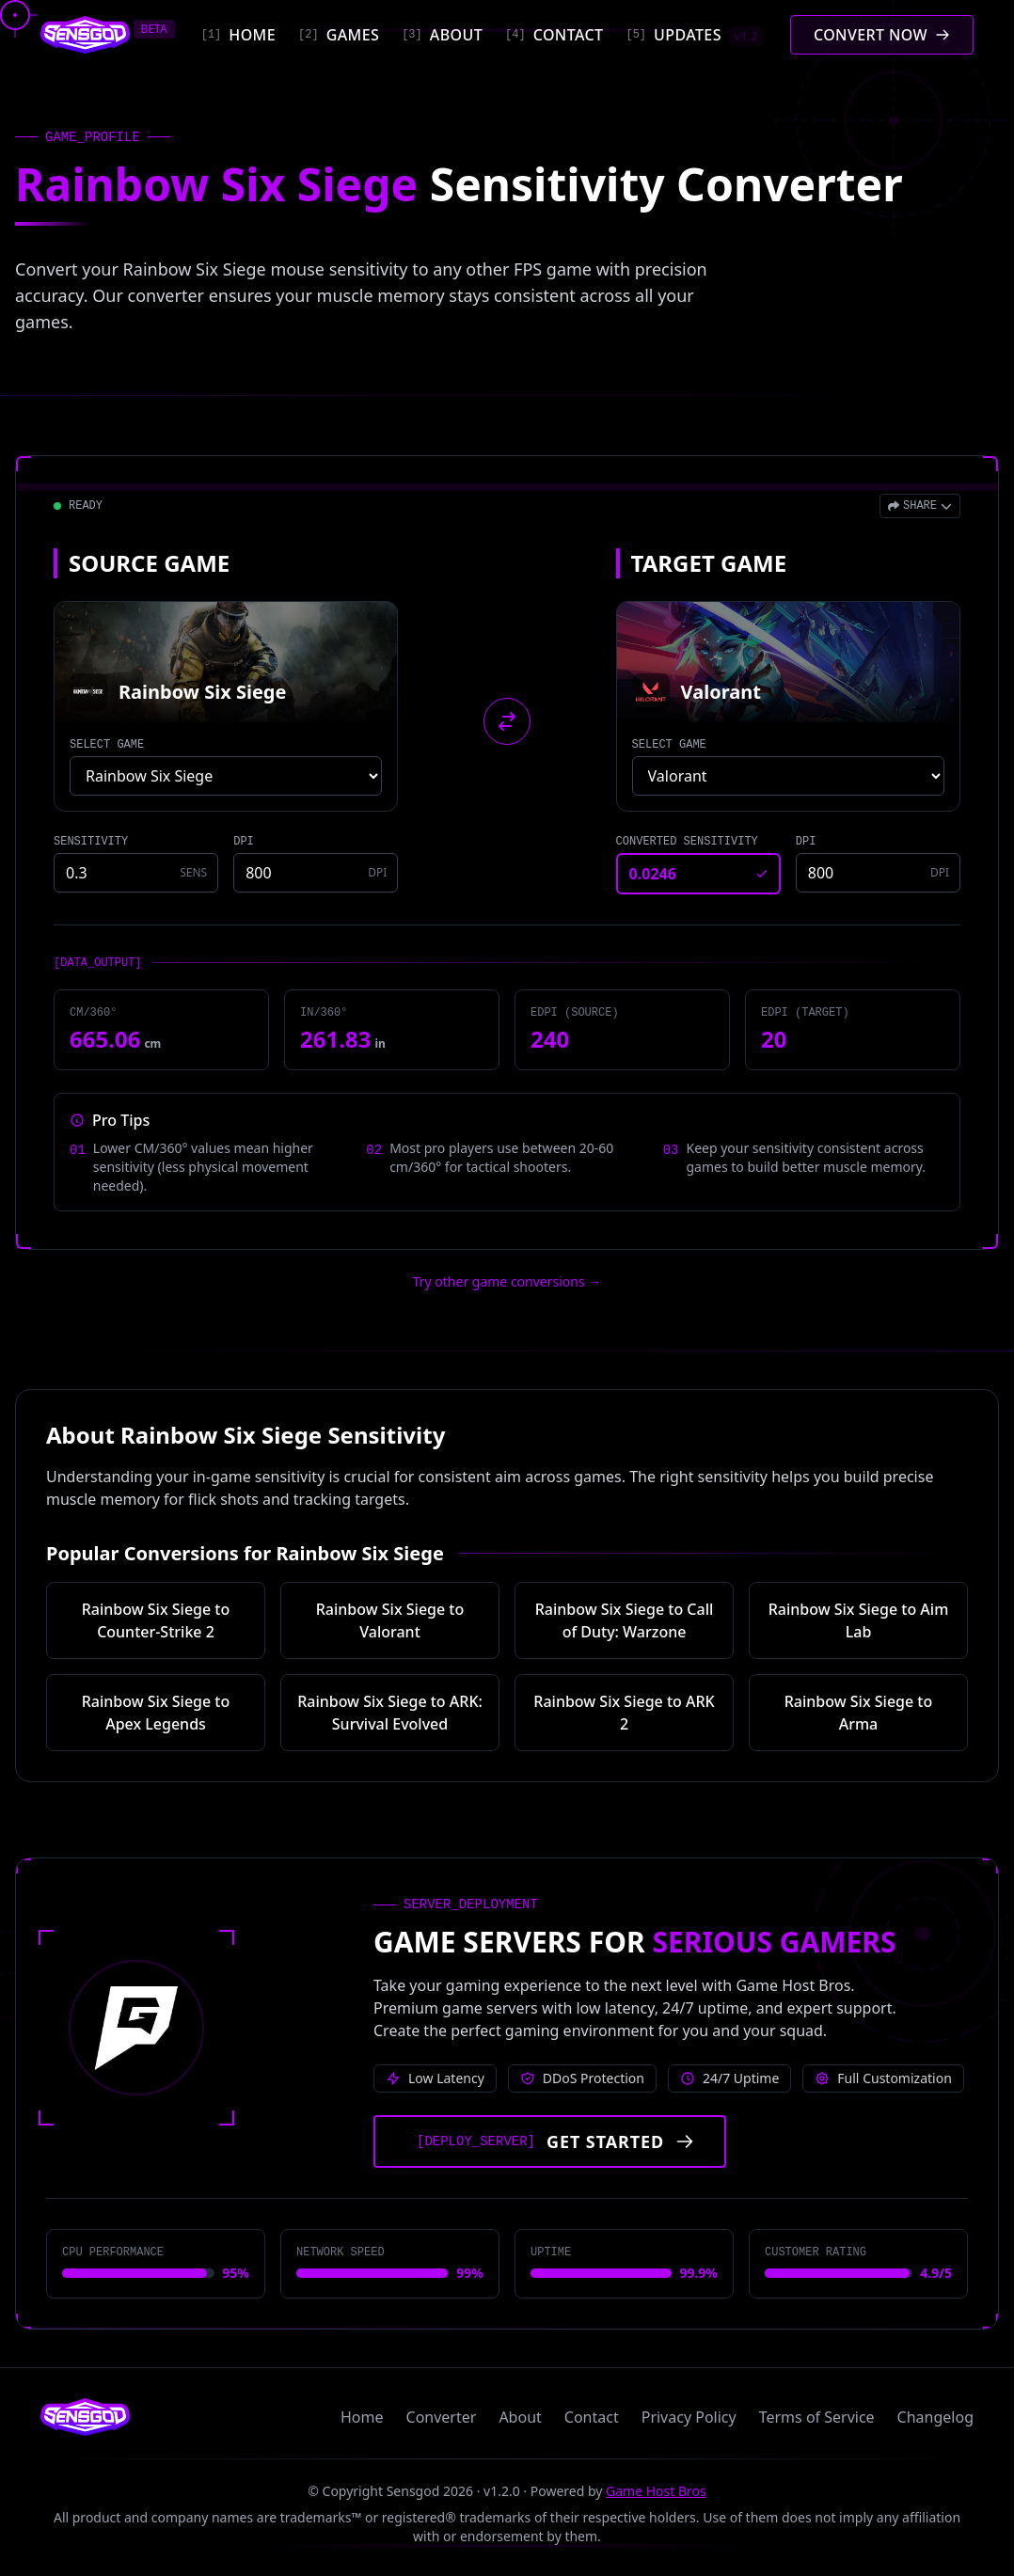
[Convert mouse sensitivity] (882, 35)
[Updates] (694, 35)
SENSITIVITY (91, 841)
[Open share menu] (919, 506)
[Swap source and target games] (507, 721)
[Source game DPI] (315, 873)
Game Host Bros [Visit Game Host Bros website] (656, 2491)
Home (362, 2417)
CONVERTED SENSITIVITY (687, 841)
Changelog (935, 2417)
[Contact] (554, 35)
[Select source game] (226, 776)
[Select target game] (788, 776)
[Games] (338, 35)
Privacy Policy (689, 2417)
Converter (441, 2417)
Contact (591, 2417)
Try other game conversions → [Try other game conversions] (507, 1281)
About (520, 2417)
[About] (442, 35)
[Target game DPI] (878, 873)
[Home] (238, 35)
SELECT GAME (107, 744)
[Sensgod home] (85, 35)
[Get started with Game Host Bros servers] (549, 2141)
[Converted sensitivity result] (698, 873)
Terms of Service (817, 2417)
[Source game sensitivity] (136, 873)
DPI (243, 841)
